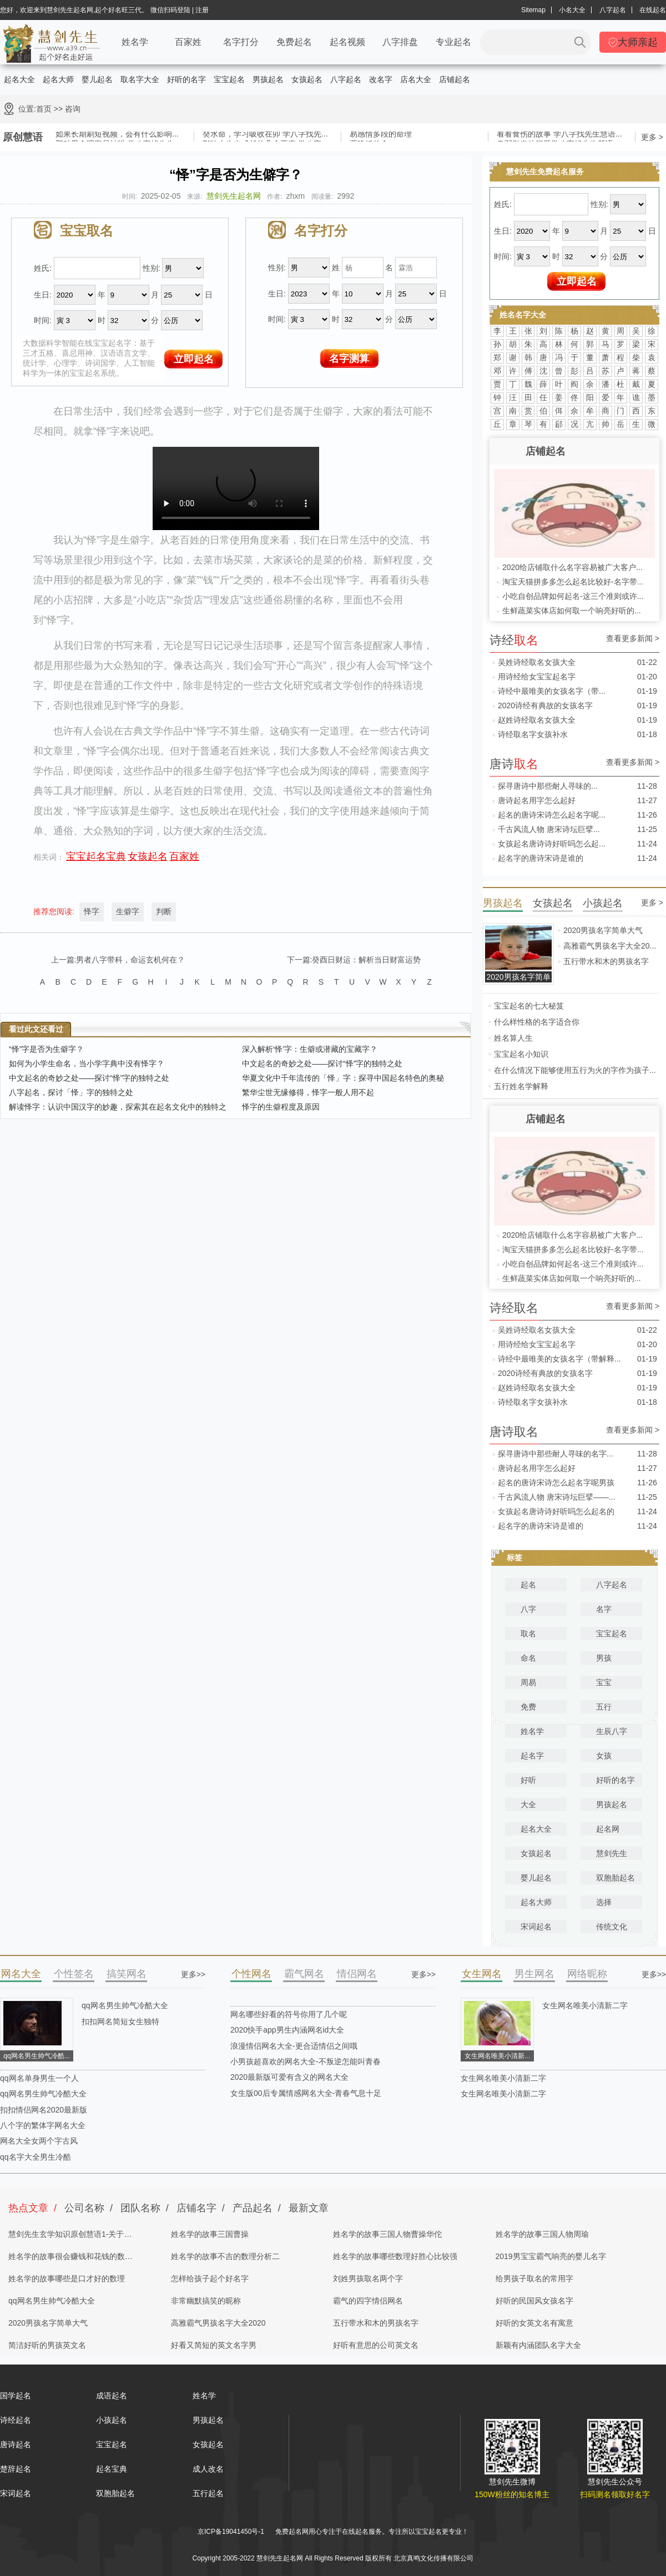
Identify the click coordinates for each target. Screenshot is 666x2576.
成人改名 (208, 2469)
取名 (528, 1633)
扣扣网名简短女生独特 (120, 2021)
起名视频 (347, 42)
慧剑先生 (611, 1853)
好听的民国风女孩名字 (534, 2300)
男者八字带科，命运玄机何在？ (130, 959)
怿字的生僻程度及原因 (281, 1106)
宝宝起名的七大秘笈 (529, 1006)
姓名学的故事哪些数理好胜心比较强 (395, 2256)
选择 (604, 1902)
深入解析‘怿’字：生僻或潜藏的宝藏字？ (309, 1049)
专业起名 (453, 42)
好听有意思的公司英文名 (375, 2345)
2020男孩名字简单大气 (603, 930)
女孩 (604, 1755)
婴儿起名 (97, 79)
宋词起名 (536, 1926)
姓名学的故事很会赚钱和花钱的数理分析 (70, 2259)
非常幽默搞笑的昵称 (206, 2300)
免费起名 (294, 42)
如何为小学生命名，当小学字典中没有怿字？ (86, 1063)
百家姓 (188, 42)
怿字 (91, 911)
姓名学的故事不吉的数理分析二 (225, 2256)
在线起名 (652, 10)
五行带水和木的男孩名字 (606, 961)
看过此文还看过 (36, 1029)
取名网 (325, 2545)
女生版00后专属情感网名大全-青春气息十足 (305, 2093)
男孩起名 (268, 79)
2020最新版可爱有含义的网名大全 (289, 2077)
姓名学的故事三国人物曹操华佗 (387, 2234)
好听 (528, 1780)
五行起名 (208, 2493)
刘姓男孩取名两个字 (368, 2278)
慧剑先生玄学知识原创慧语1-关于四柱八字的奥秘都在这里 (70, 2237)
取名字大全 (139, 79)
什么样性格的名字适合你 (536, 1022)
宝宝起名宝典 (96, 856)
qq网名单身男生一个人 (39, 2078)
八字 (528, 1609)
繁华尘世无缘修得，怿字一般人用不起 (308, 1092)
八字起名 (612, 10)
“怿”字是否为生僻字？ (46, 1049)
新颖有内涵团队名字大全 (538, 2345)
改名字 (380, 79)
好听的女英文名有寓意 (534, 2322)
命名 (528, 1658)
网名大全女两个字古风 (39, 2140)
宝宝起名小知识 (521, 1054)
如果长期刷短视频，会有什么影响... (117, 135)
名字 (604, 1609)
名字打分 (241, 42)
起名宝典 (111, 2469)
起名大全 (19, 79)
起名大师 (58, 79)
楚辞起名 (15, 2469)
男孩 (604, 1658)
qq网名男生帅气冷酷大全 (125, 2005)
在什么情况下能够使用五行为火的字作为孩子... (575, 1070)
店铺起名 (454, 79)
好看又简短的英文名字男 (213, 2345)
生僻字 (127, 911)
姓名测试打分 (379, 2545)
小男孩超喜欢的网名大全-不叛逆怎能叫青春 (305, 2061)
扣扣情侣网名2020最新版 (43, 2109)
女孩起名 (306, 79)
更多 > (652, 137)
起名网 (607, 1828)
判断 (163, 911)
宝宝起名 (229, 79)
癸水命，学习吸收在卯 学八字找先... (265, 135)
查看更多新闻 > (632, 638)
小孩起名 (111, 2420)
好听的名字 (186, 79)
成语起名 (111, 2395)
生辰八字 (611, 1731)
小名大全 (572, 10)
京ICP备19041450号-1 (231, 2531)
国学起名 (15, 2395)
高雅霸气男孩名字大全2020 (218, 2322)
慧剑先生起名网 (233, 195)
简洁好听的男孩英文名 (47, 2345)
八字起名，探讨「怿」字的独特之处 (71, 1092)
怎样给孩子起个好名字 (210, 2278)
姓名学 (135, 42)
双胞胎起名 (615, 1877)
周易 (528, 1682)
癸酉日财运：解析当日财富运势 (366, 959)
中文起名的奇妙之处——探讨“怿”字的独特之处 (322, 1063)
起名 (528, 1584)
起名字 (532, 1755)
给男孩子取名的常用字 (534, 2278)
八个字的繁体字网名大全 (42, 2125)
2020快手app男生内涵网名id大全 (287, 2029)
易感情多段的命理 (381, 135)
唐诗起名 (15, 2444)
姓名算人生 (513, 1038)
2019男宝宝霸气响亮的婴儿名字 (551, 2256)
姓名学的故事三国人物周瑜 (542, 2234)
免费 (528, 1706)
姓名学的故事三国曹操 (210, 2234)
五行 (604, 1706)
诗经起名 (15, 2420)
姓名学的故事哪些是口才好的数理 (66, 2278)
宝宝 (604, 1682)
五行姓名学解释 (521, 1086)
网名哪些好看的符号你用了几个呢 (288, 2014)
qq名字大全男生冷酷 (35, 2156)
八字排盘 (400, 42)
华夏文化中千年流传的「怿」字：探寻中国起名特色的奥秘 (343, 1077)
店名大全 (415, 79)
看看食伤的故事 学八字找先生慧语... (559, 135)
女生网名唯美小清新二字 (585, 2005)
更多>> (193, 1974)
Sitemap (533, 10)
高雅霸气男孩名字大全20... (609, 945)
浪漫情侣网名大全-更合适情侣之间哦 (293, 2045)
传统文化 (611, 1926)
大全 (528, 1804)
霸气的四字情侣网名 (368, 2300)
